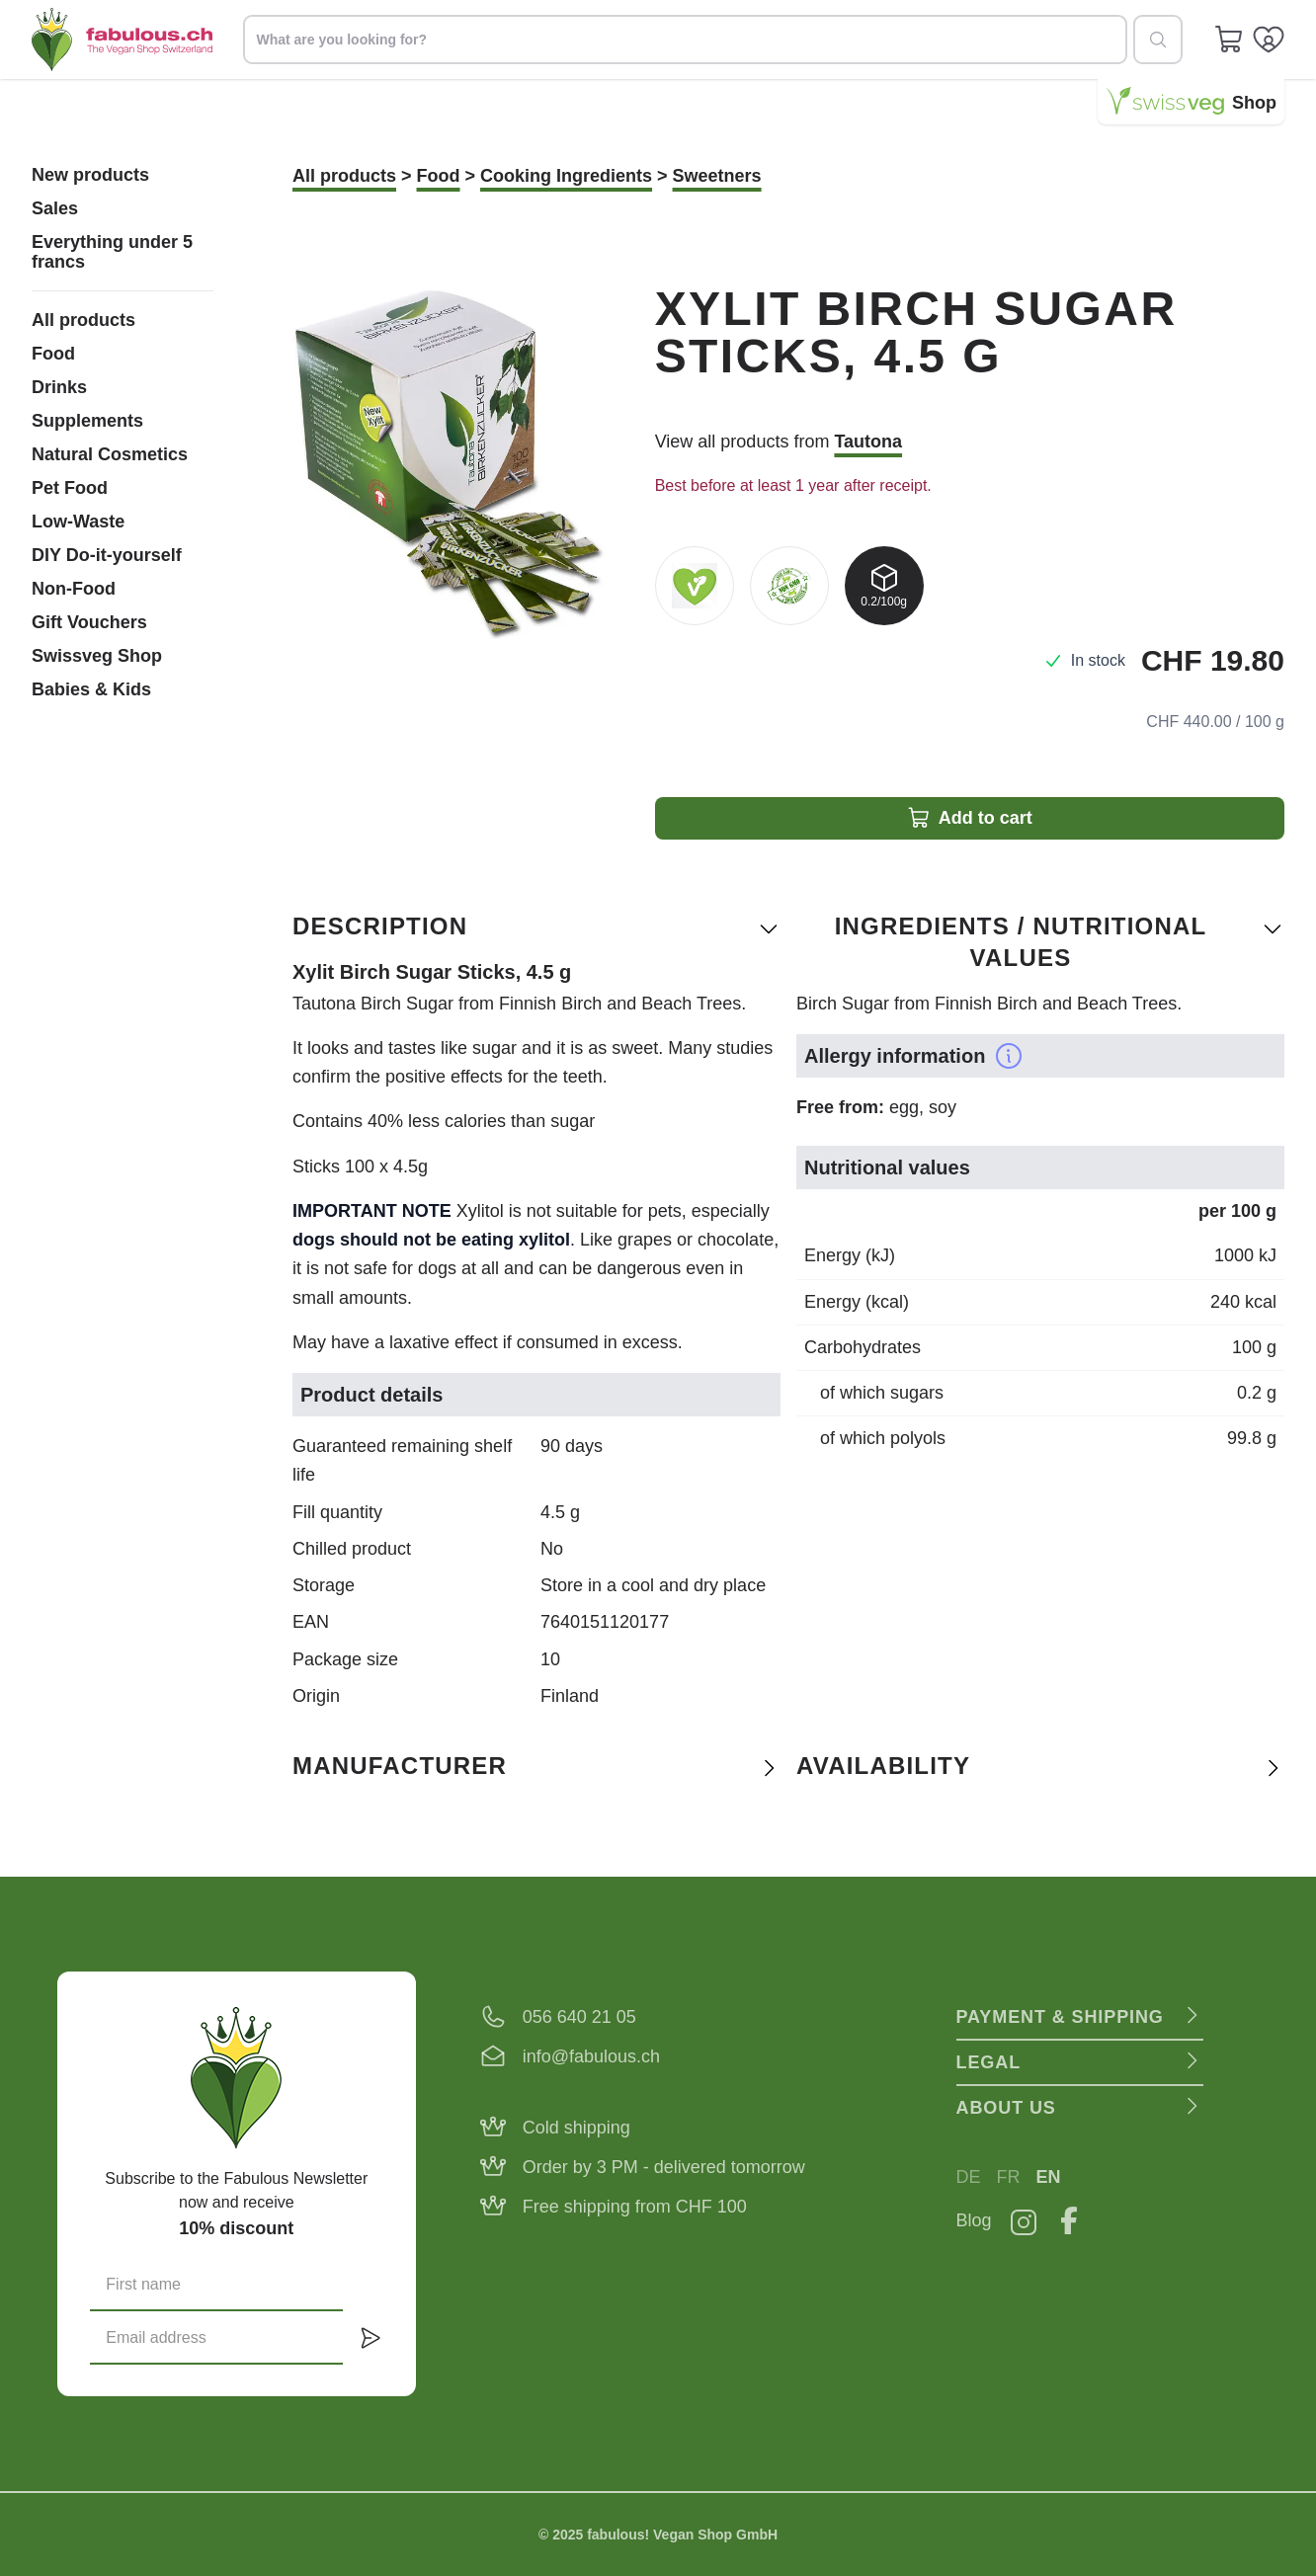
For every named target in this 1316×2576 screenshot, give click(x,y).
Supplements (87, 421)
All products (83, 320)
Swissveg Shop (97, 656)
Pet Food (70, 488)
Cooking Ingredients (566, 176)
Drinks (59, 387)
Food (53, 353)
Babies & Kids (91, 689)
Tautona (868, 441)
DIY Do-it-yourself (107, 555)
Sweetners (717, 176)
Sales (55, 208)
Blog (974, 2220)
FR (1009, 2177)
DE (968, 2177)
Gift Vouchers (89, 622)
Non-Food (74, 589)
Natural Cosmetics (110, 454)
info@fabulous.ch (591, 2056)
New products (90, 175)
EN (1048, 2177)
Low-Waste (78, 521)
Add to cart (969, 818)
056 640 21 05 (579, 2017)
